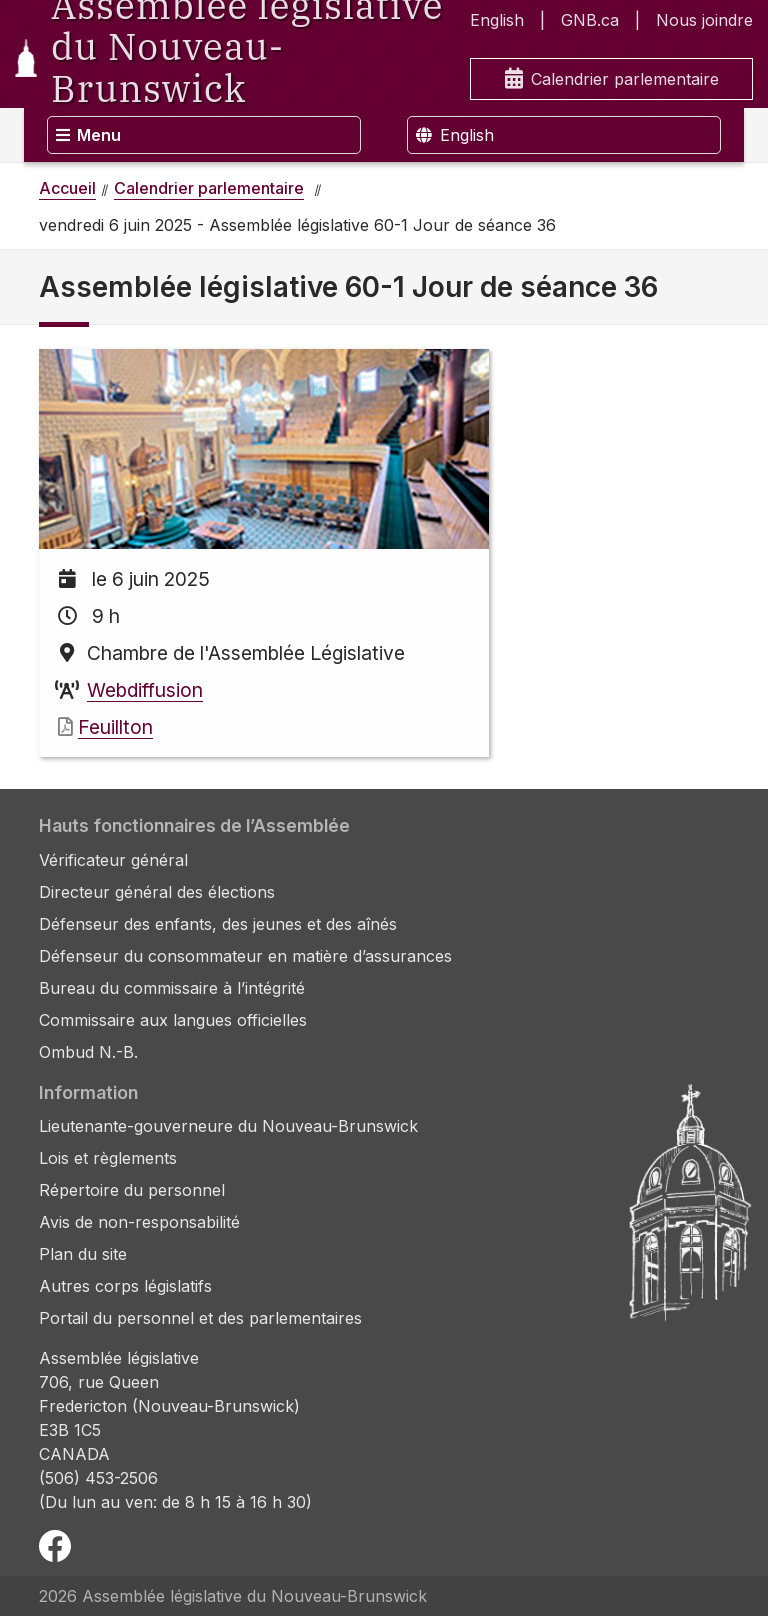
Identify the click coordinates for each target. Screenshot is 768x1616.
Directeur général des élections (157, 892)
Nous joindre (704, 20)
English (497, 20)
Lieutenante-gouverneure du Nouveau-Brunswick (228, 1126)
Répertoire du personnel (132, 1190)
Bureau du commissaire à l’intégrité (172, 988)
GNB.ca (590, 20)
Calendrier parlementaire (612, 79)
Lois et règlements (108, 1158)
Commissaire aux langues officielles (173, 1020)
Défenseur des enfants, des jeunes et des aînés (218, 924)
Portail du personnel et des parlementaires (200, 1318)
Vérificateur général (113, 860)
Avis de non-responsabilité (139, 1222)
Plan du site (83, 1254)
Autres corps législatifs (125, 1286)
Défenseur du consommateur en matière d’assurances (245, 956)
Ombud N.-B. (88, 1052)
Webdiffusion (145, 690)
